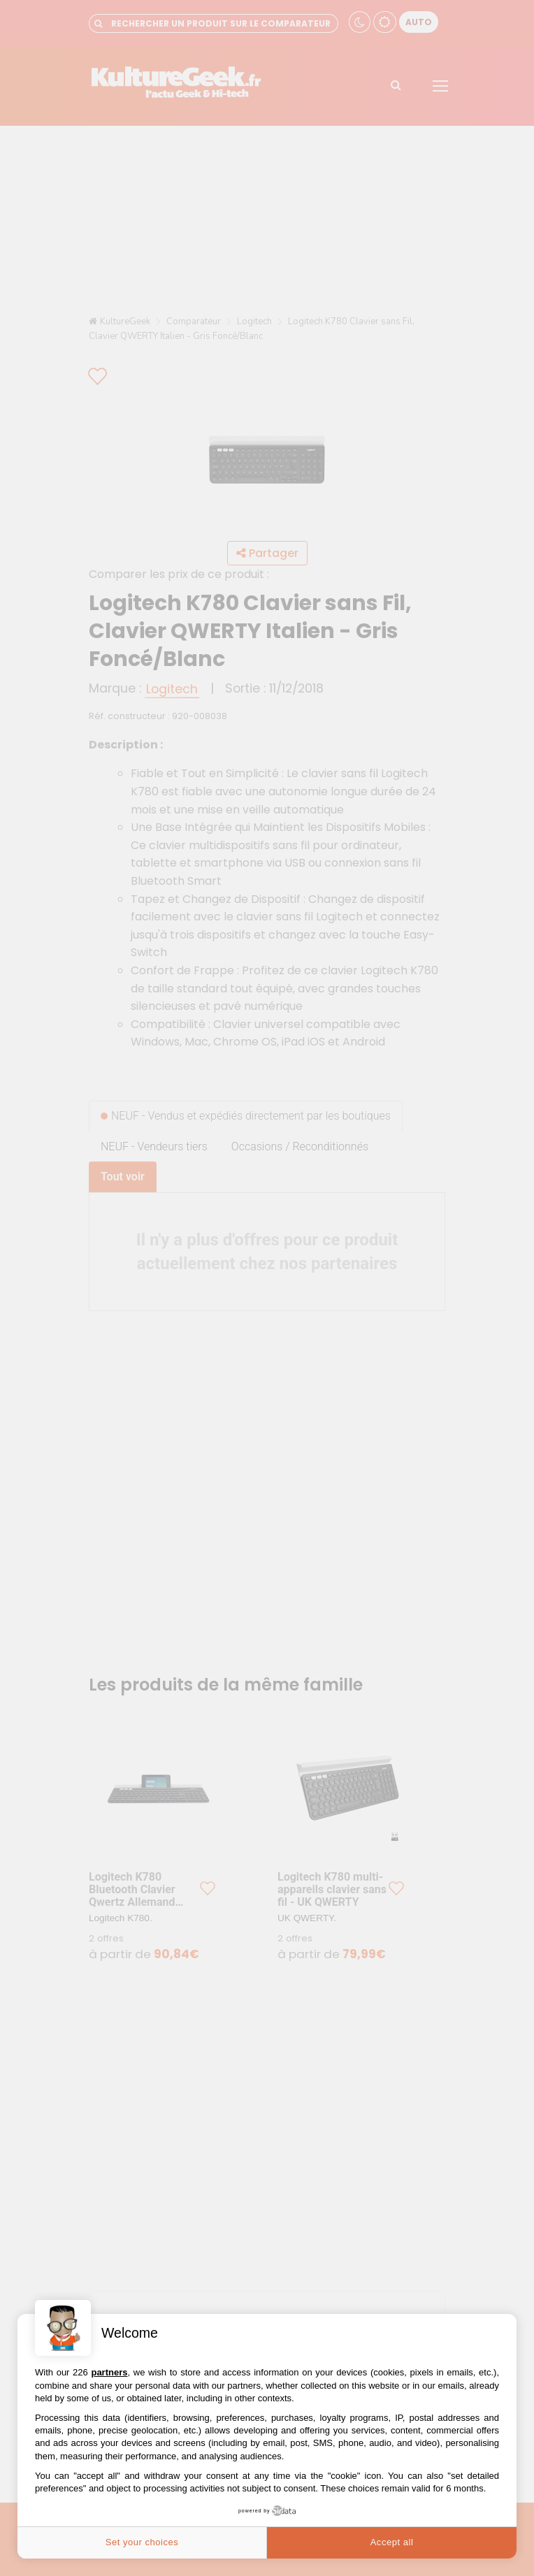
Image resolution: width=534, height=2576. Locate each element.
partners (109, 2372)
